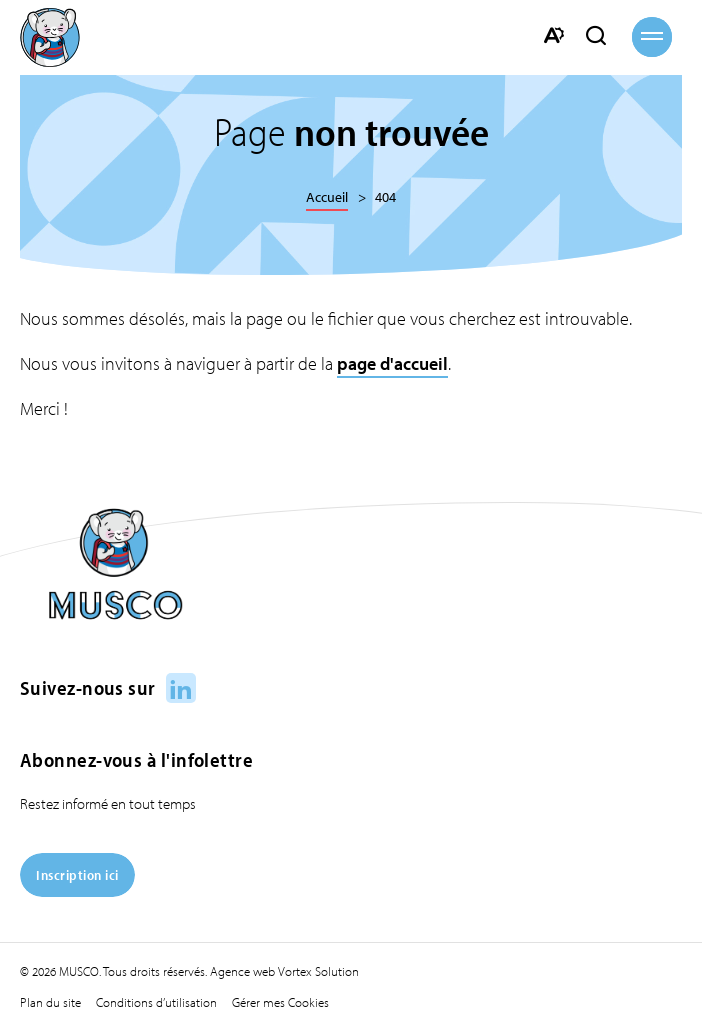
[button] (652, 37)
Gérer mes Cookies (280, 1002)
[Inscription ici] (77, 890)
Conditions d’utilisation (156, 1002)
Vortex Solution (318, 971)
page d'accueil (392, 363)
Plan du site (50, 1002)
